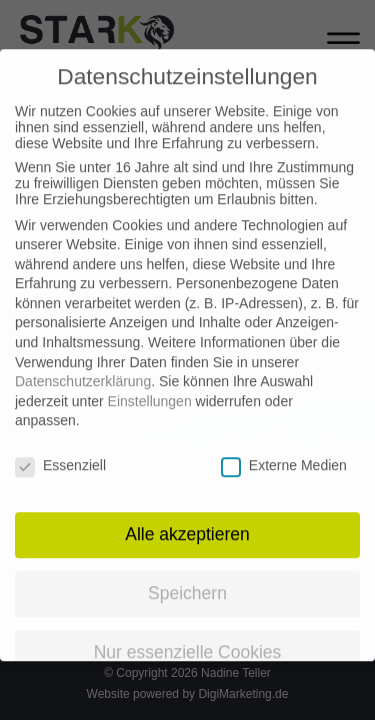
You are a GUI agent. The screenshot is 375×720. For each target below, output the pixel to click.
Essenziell (60, 449)
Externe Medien (284, 449)
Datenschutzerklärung (83, 365)
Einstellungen (150, 385)
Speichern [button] (187, 577)
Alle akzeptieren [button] (187, 518)
